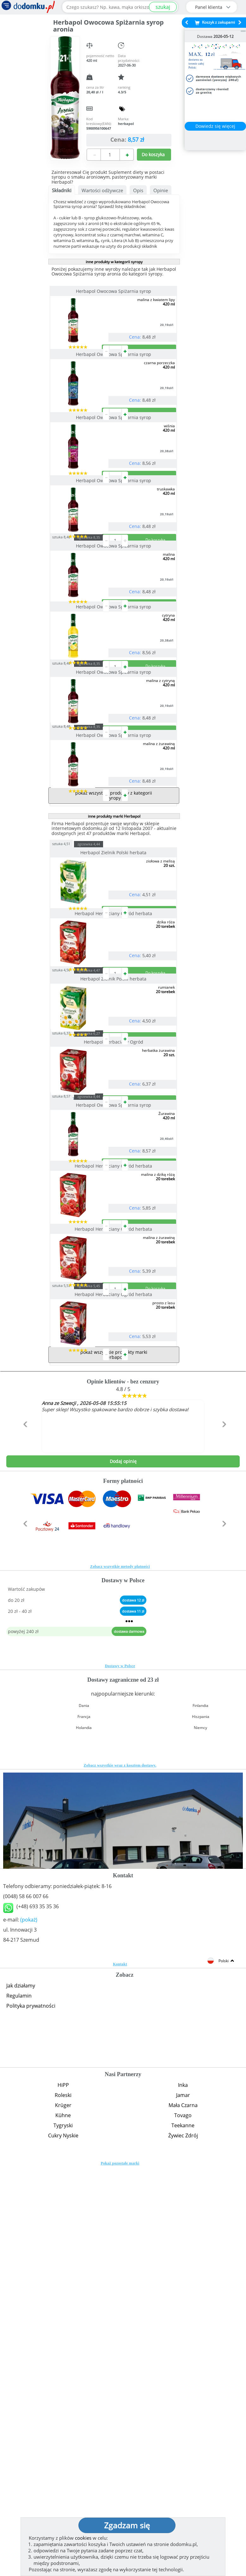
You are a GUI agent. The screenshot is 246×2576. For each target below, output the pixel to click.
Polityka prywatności (30, 2409)
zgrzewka (100, 638)
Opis (138, 190)
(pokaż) (28, 2323)
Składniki (61, 190)
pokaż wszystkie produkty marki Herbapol (113, 1758)
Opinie (160, 190)
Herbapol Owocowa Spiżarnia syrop (114, 291)
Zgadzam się (127, 2525)
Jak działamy (20, 2389)
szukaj (163, 6)
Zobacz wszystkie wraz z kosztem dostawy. (120, 2169)
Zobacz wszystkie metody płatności (120, 1970)
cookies (83, 2538)
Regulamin (19, 2399)
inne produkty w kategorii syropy (114, 261)
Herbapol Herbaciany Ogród (114, 1320)
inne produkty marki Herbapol (114, 1018)
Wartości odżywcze (102, 190)
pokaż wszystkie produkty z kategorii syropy (113, 997)
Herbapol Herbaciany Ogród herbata (114, 1141)
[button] (23, 1841)
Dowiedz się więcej (215, 126)
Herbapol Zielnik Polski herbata (114, 1054)
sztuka (73, 638)
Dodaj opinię (123, 1865)
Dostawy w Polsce (120, 2070)
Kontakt (120, 2368)
